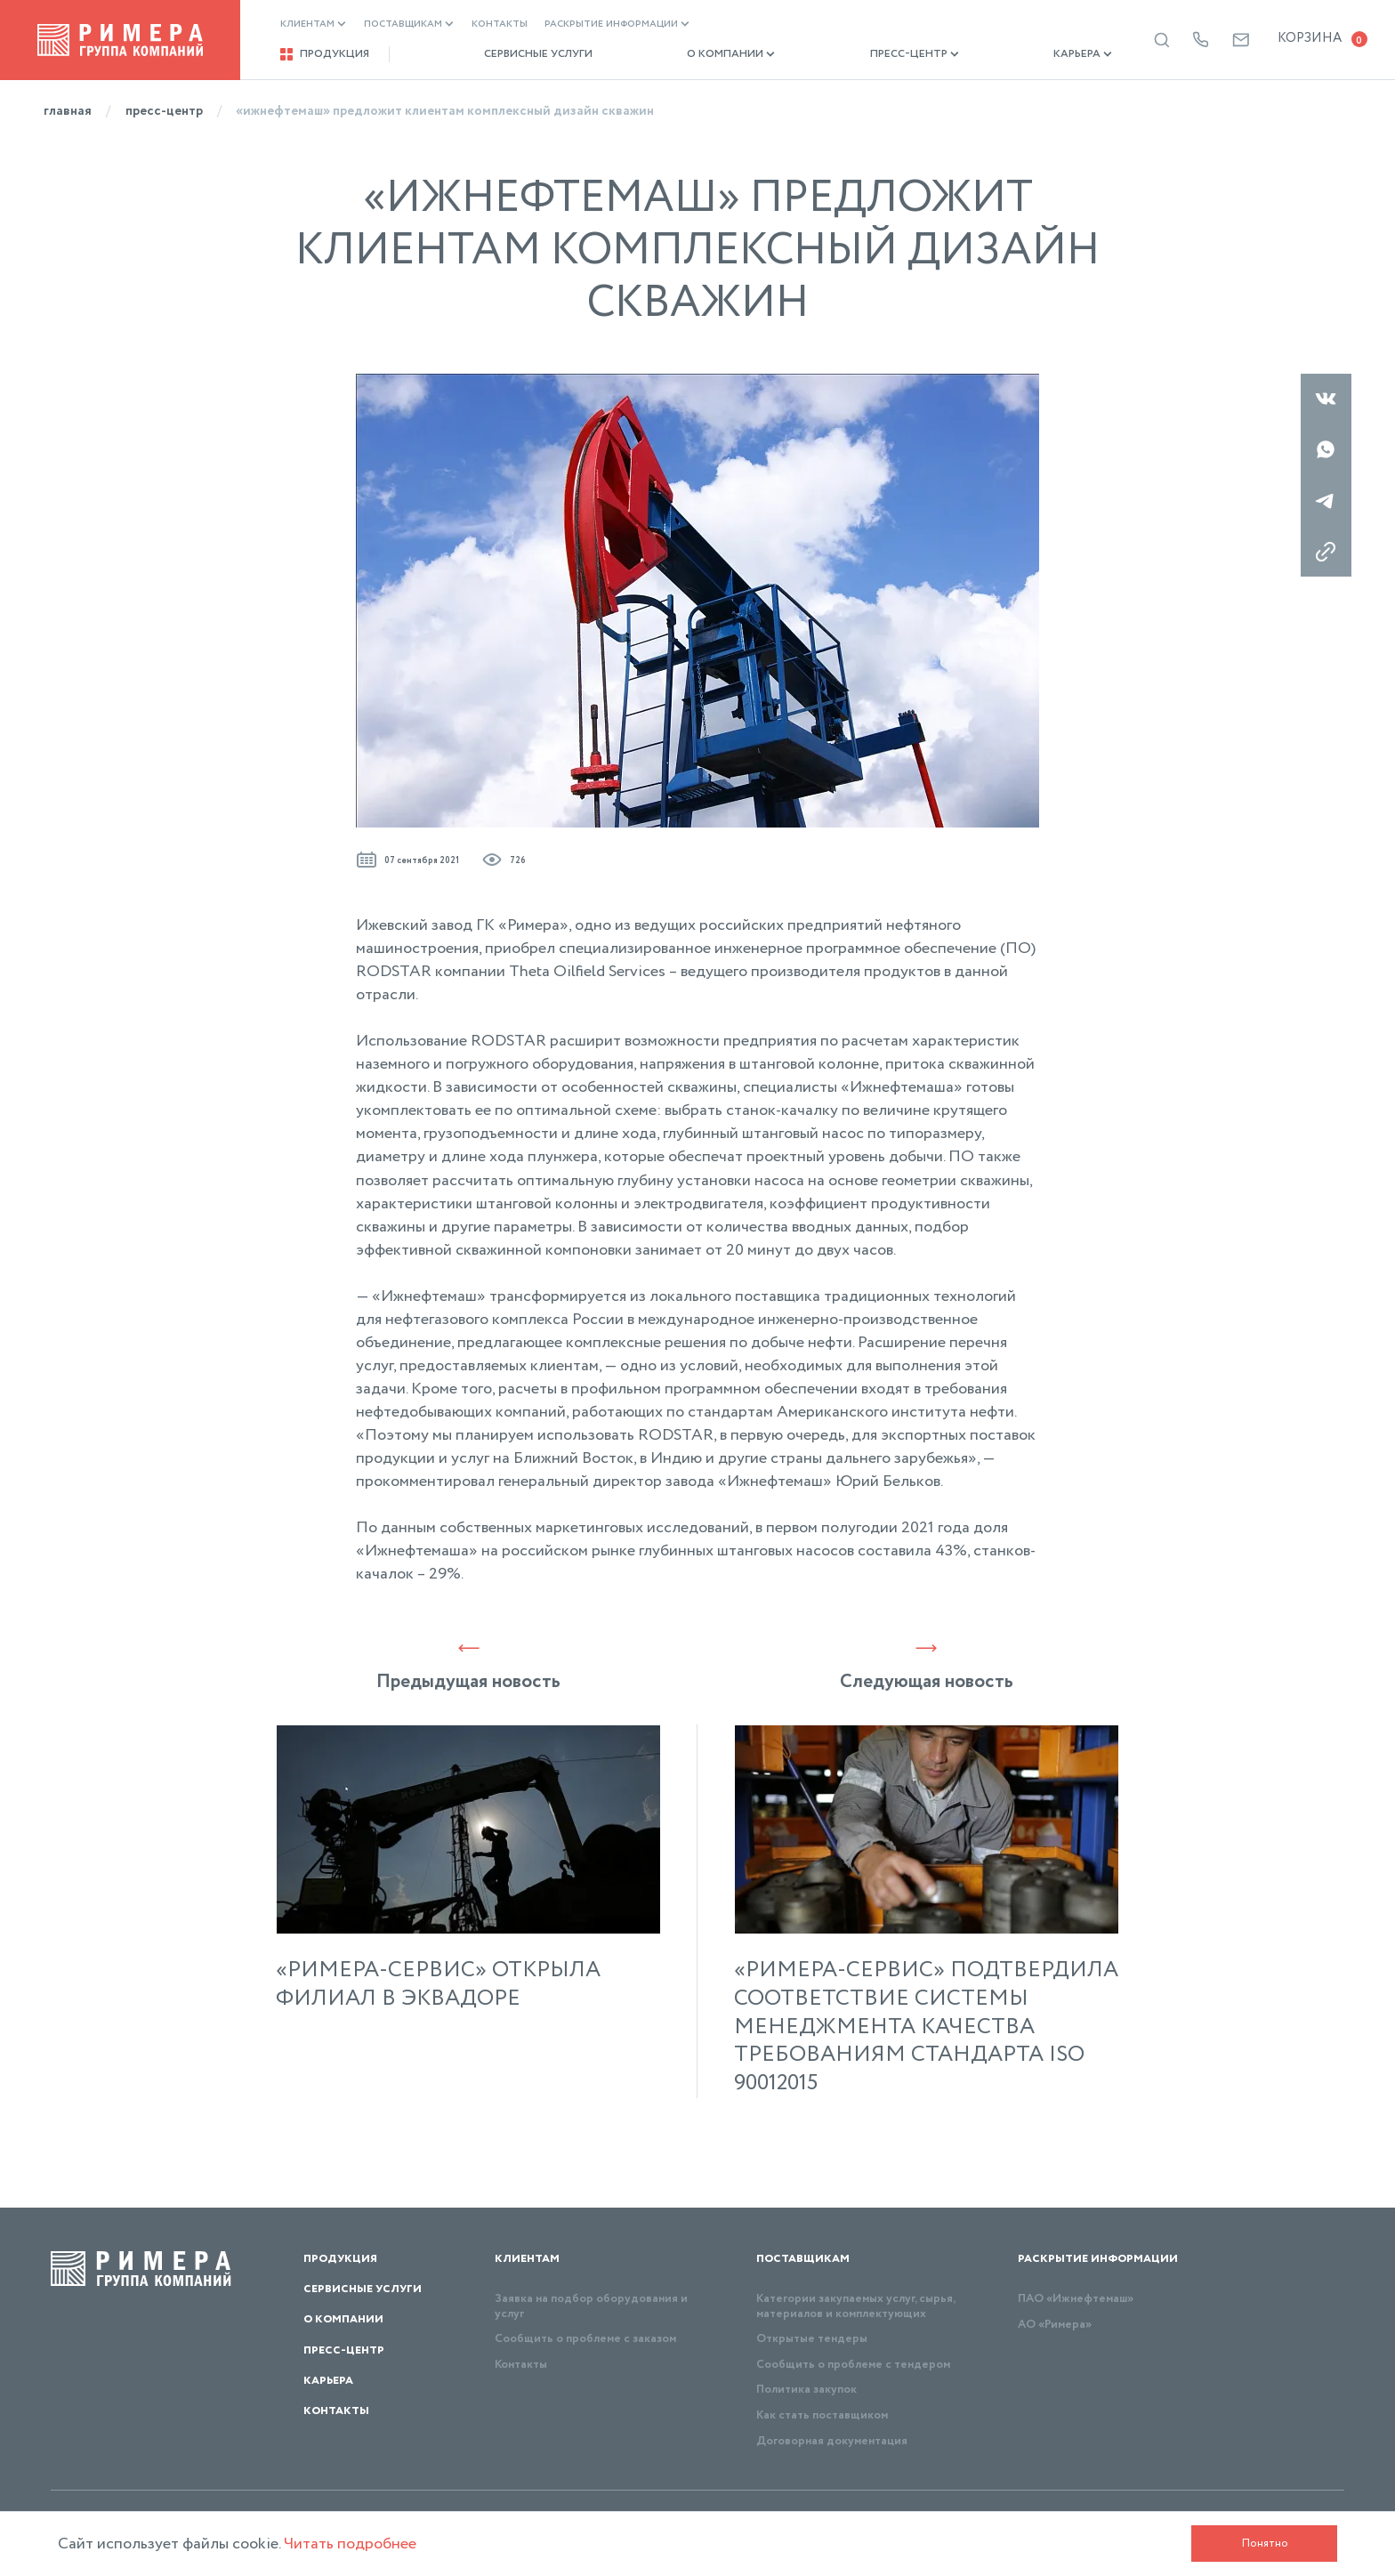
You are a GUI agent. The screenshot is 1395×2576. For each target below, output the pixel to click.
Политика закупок (806, 2389)
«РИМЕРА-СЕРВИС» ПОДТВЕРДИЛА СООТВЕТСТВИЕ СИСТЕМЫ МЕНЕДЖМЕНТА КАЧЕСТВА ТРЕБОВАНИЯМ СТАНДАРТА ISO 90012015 (926, 2027)
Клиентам (313, 24)
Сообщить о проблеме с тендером (853, 2364)
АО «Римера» (1055, 2324)
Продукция (324, 54)
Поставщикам (409, 24)
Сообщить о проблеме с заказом (585, 2338)
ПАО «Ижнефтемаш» (1075, 2298)
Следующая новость (926, 1666)
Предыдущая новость (468, 1666)
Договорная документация (831, 2441)
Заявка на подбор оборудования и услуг (591, 2306)
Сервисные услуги (517, 54)
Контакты (500, 24)
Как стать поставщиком (822, 2415)
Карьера (997, 54)
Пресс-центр (850, 54)
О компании (688, 54)
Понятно (1264, 2543)
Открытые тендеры (811, 2338)
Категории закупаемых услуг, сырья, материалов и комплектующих (855, 2306)
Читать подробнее (350, 2544)
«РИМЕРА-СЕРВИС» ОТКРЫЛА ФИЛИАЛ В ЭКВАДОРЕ (438, 1985)
